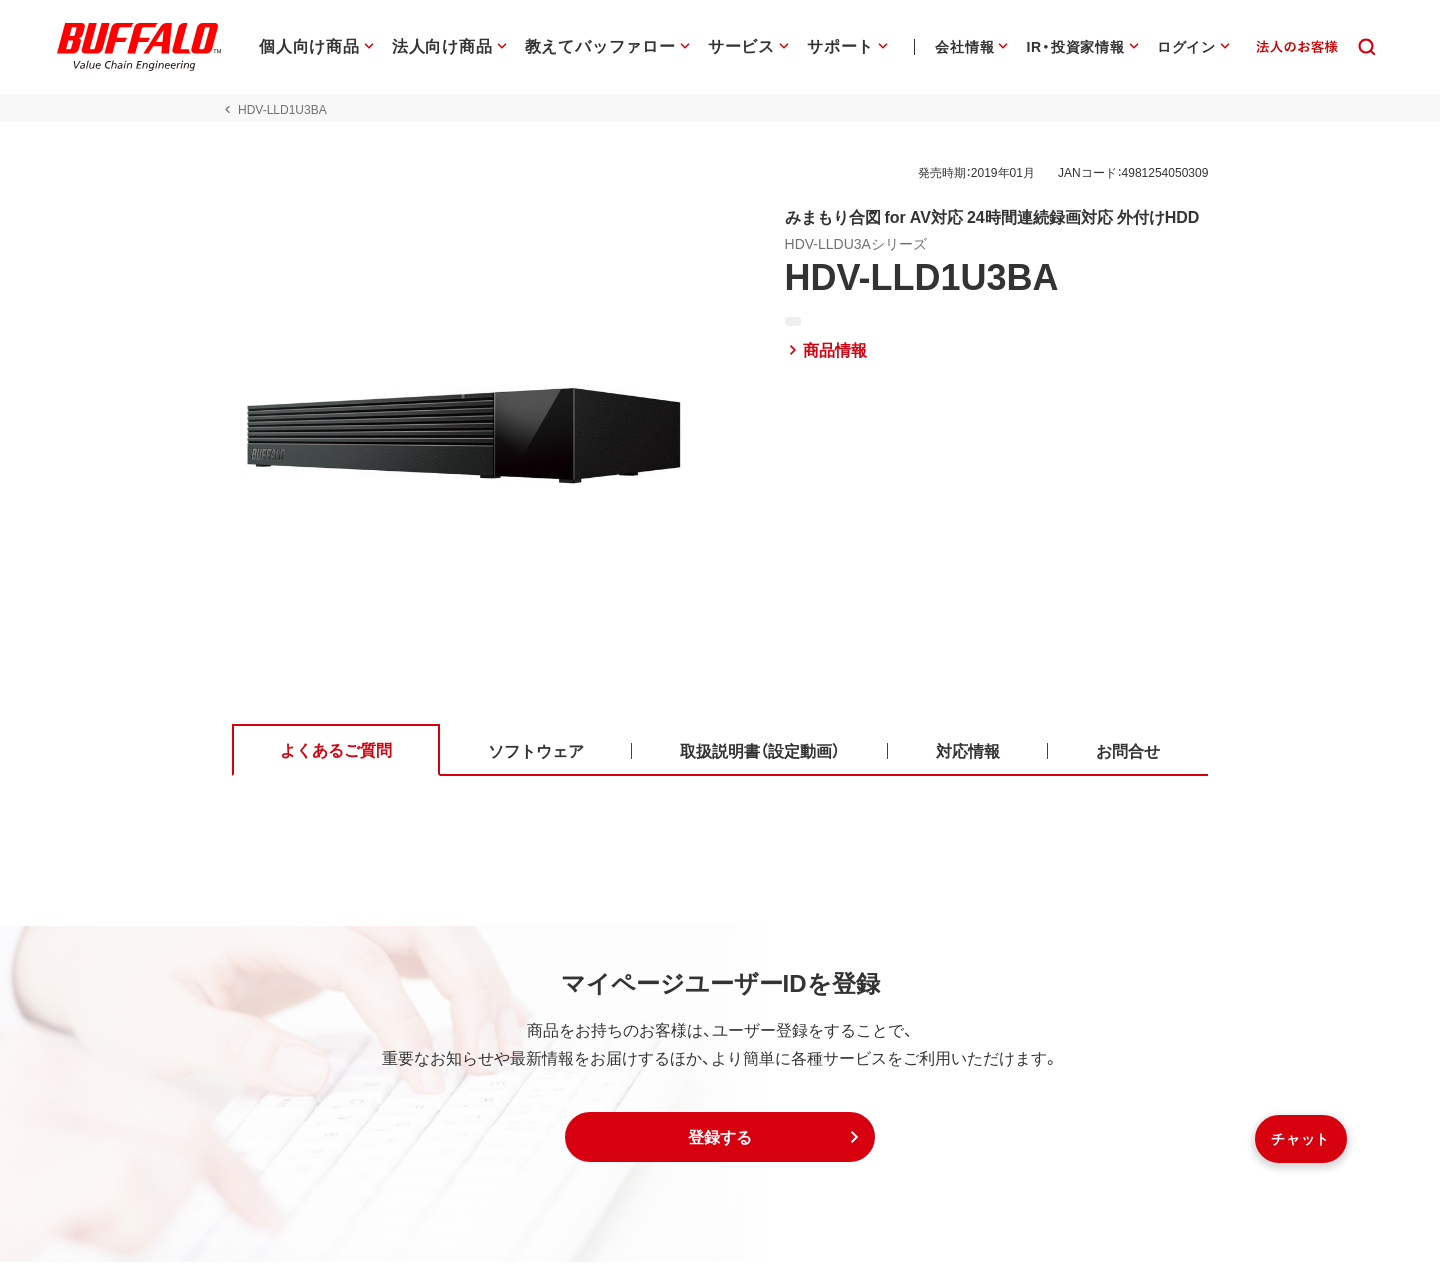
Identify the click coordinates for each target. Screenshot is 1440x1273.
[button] (720, 1148)
